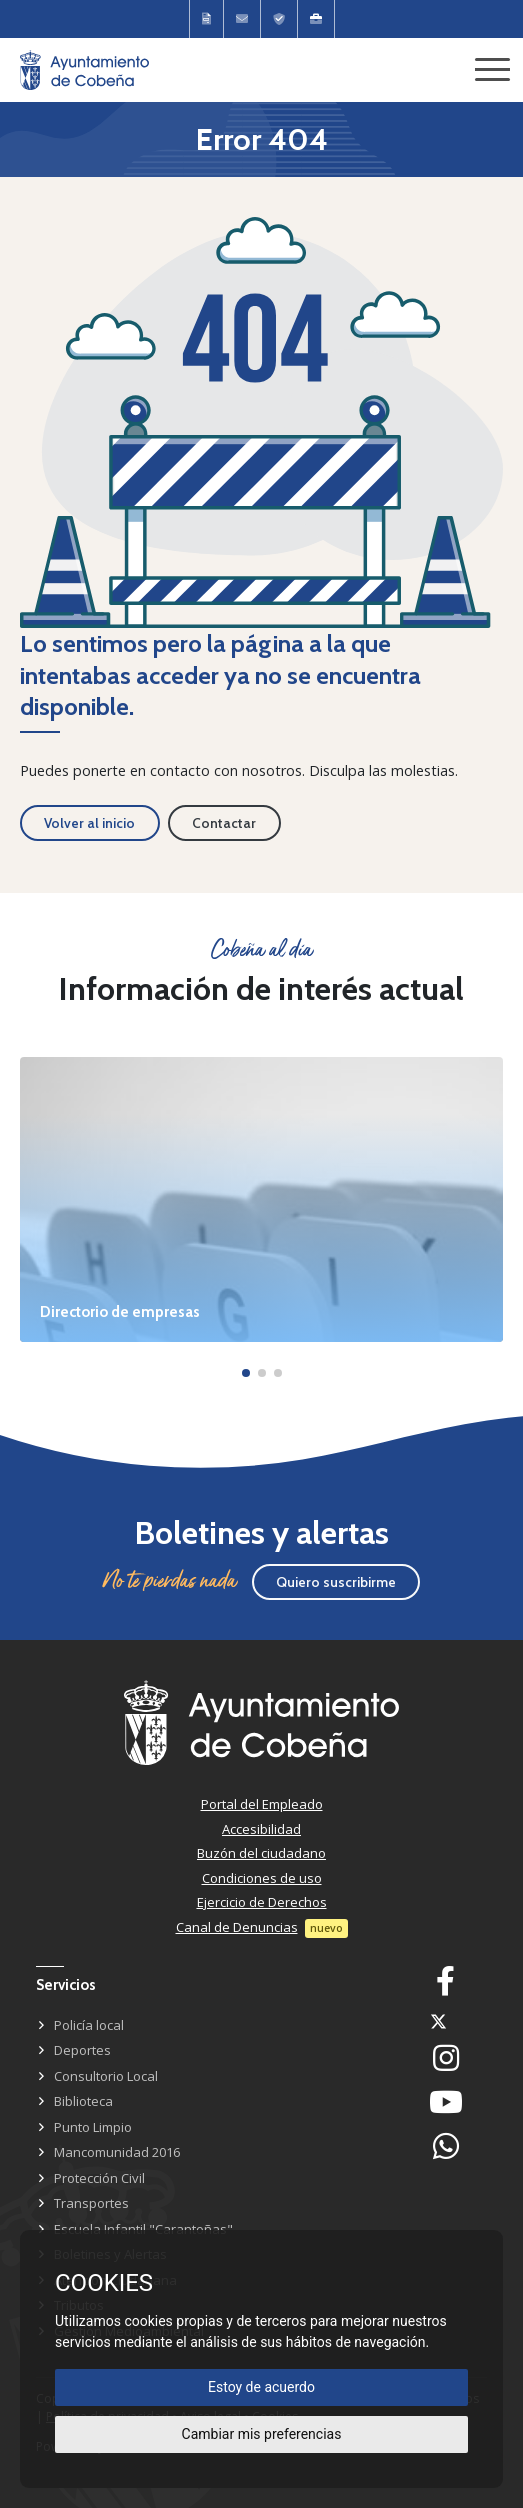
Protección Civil (99, 2178)
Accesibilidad (261, 1829)
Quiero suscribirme (336, 1582)
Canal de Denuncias (237, 1927)
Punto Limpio (93, 2127)
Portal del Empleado (262, 1804)
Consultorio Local (106, 2076)
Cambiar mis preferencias (262, 2434)
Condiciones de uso (262, 1878)
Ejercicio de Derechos (262, 1902)
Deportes (82, 2050)
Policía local (89, 2025)
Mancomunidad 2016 (117, 2152)
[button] (246, 1373)
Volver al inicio (89, 823)
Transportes (91, 2203)
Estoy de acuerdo (261, 2387)
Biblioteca (83, 2101)
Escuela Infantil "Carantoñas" (143, 2229)
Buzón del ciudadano (261, 1853)
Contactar (224, 823)
